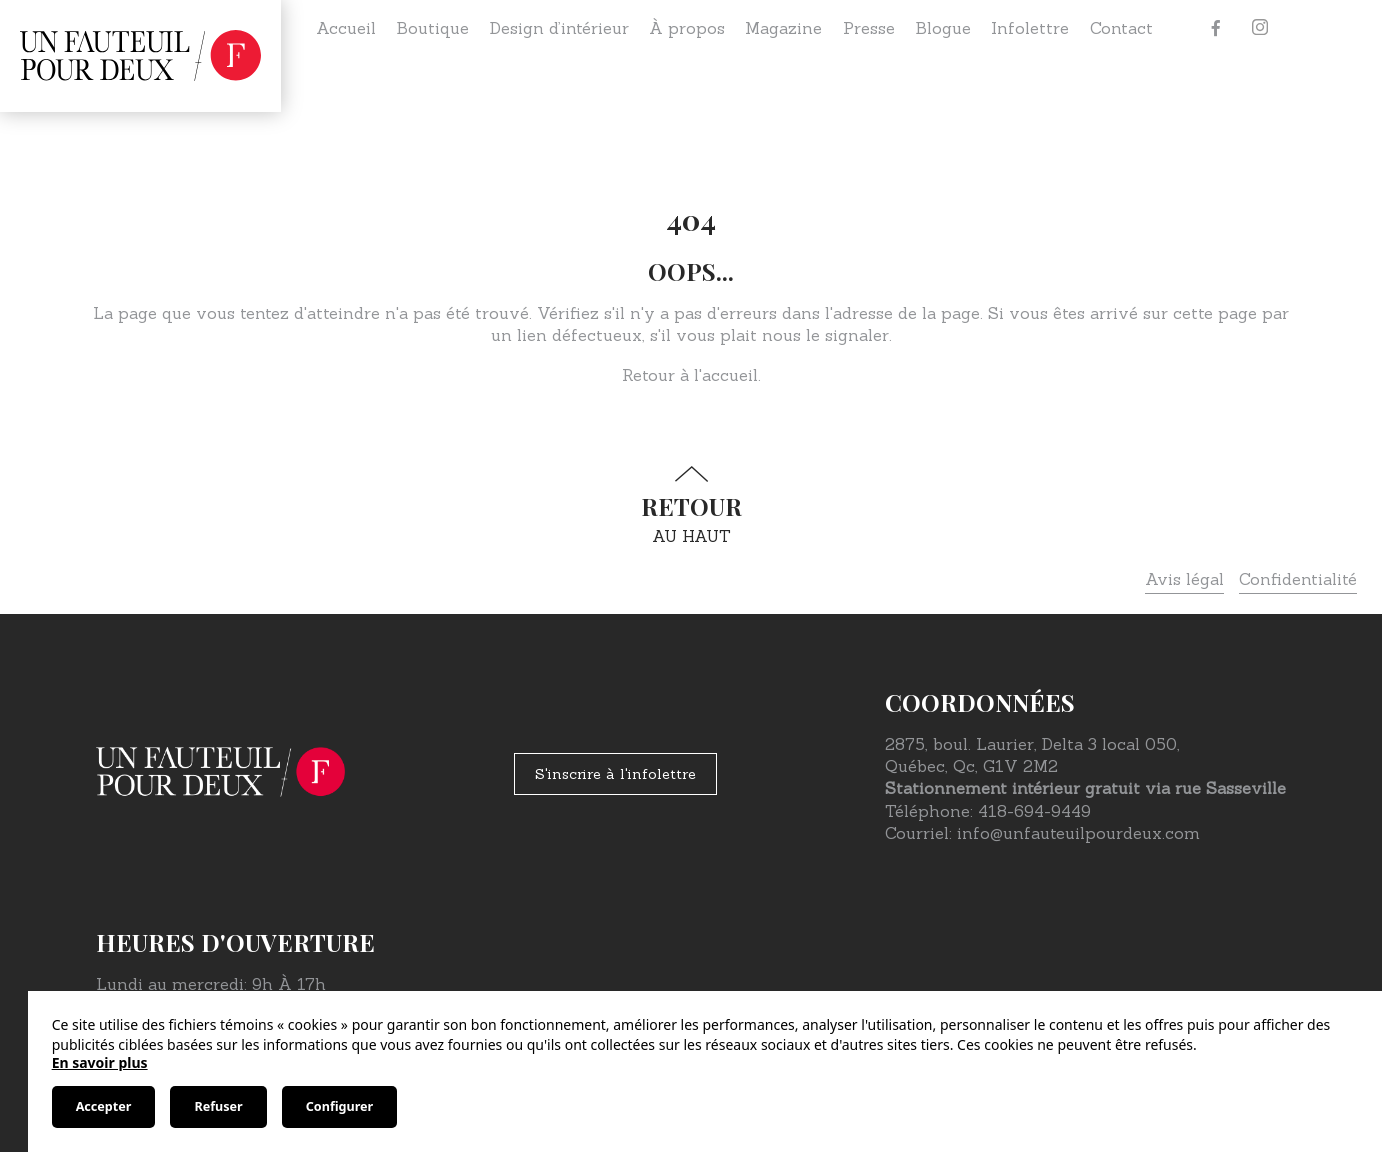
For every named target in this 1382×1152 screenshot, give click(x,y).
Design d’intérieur (559, 28)
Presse (869, 28)
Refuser (218, 1106)
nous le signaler (825, 335)
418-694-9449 (1034, 811)
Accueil (346, 28)
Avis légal (1184, 579)
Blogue (943, 28)
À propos (687, 28)
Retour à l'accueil (690, 375)
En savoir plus (100, 1062)
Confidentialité (1298, 579)
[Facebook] (1216, 28)
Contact (1121, 28)
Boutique (432, 28)
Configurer (339, 1106)
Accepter (104, 1106)
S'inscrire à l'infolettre (615, 774)
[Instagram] (1260, 28)
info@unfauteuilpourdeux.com (1078, 833)
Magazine (783, 28)
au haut (691, 505)
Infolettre (1030, 28)
